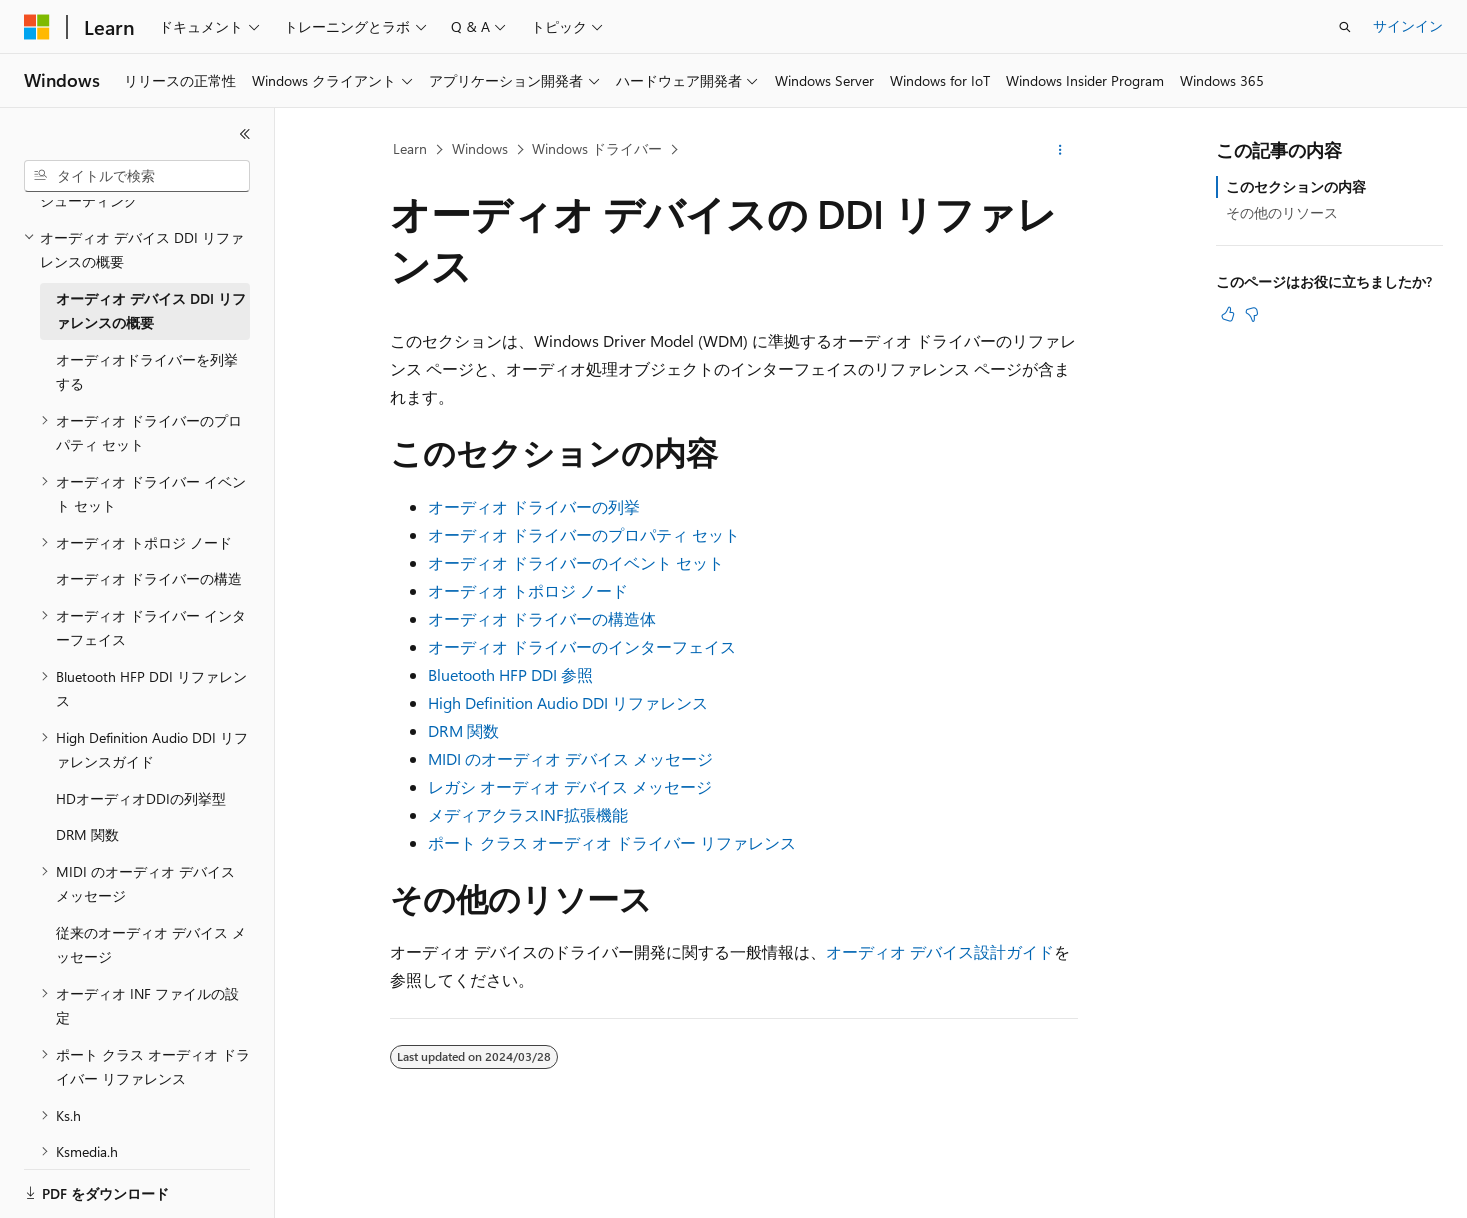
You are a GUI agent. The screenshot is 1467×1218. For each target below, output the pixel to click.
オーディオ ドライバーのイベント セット (576, 562)
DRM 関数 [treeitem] (87, 765)
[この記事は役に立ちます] (1228, 314)
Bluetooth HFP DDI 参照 (510, 674)
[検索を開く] (1345, 27)
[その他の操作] (1059, 150)
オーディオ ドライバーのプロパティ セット (584, 534)
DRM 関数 (463, 730)
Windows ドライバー (597, 148)
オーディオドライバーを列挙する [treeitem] (147, 303)
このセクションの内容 (1296, 186)
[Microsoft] (37, 27)
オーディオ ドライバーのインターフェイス (582, 646)
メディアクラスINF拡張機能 (528, 814)
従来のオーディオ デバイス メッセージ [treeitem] (151, 876)
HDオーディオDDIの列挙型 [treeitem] (141, 729)
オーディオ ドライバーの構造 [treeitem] (149, 509)
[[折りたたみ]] (245, 134)
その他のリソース (1282, 212)
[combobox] (137, 176)
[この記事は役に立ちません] (1252, 314)
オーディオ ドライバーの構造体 (542, 618)
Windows (480, 148)
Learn (410, 148)
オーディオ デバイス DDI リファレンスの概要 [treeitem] (151, 242)
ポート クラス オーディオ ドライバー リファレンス (612, 842)
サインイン (1408, 25)
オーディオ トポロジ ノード (528, 590)
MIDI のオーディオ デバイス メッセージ (570, 758)
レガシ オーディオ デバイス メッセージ (570, 786)
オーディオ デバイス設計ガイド (940, 951)
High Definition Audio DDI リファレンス (568, 702)
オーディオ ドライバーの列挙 (534, 506)
